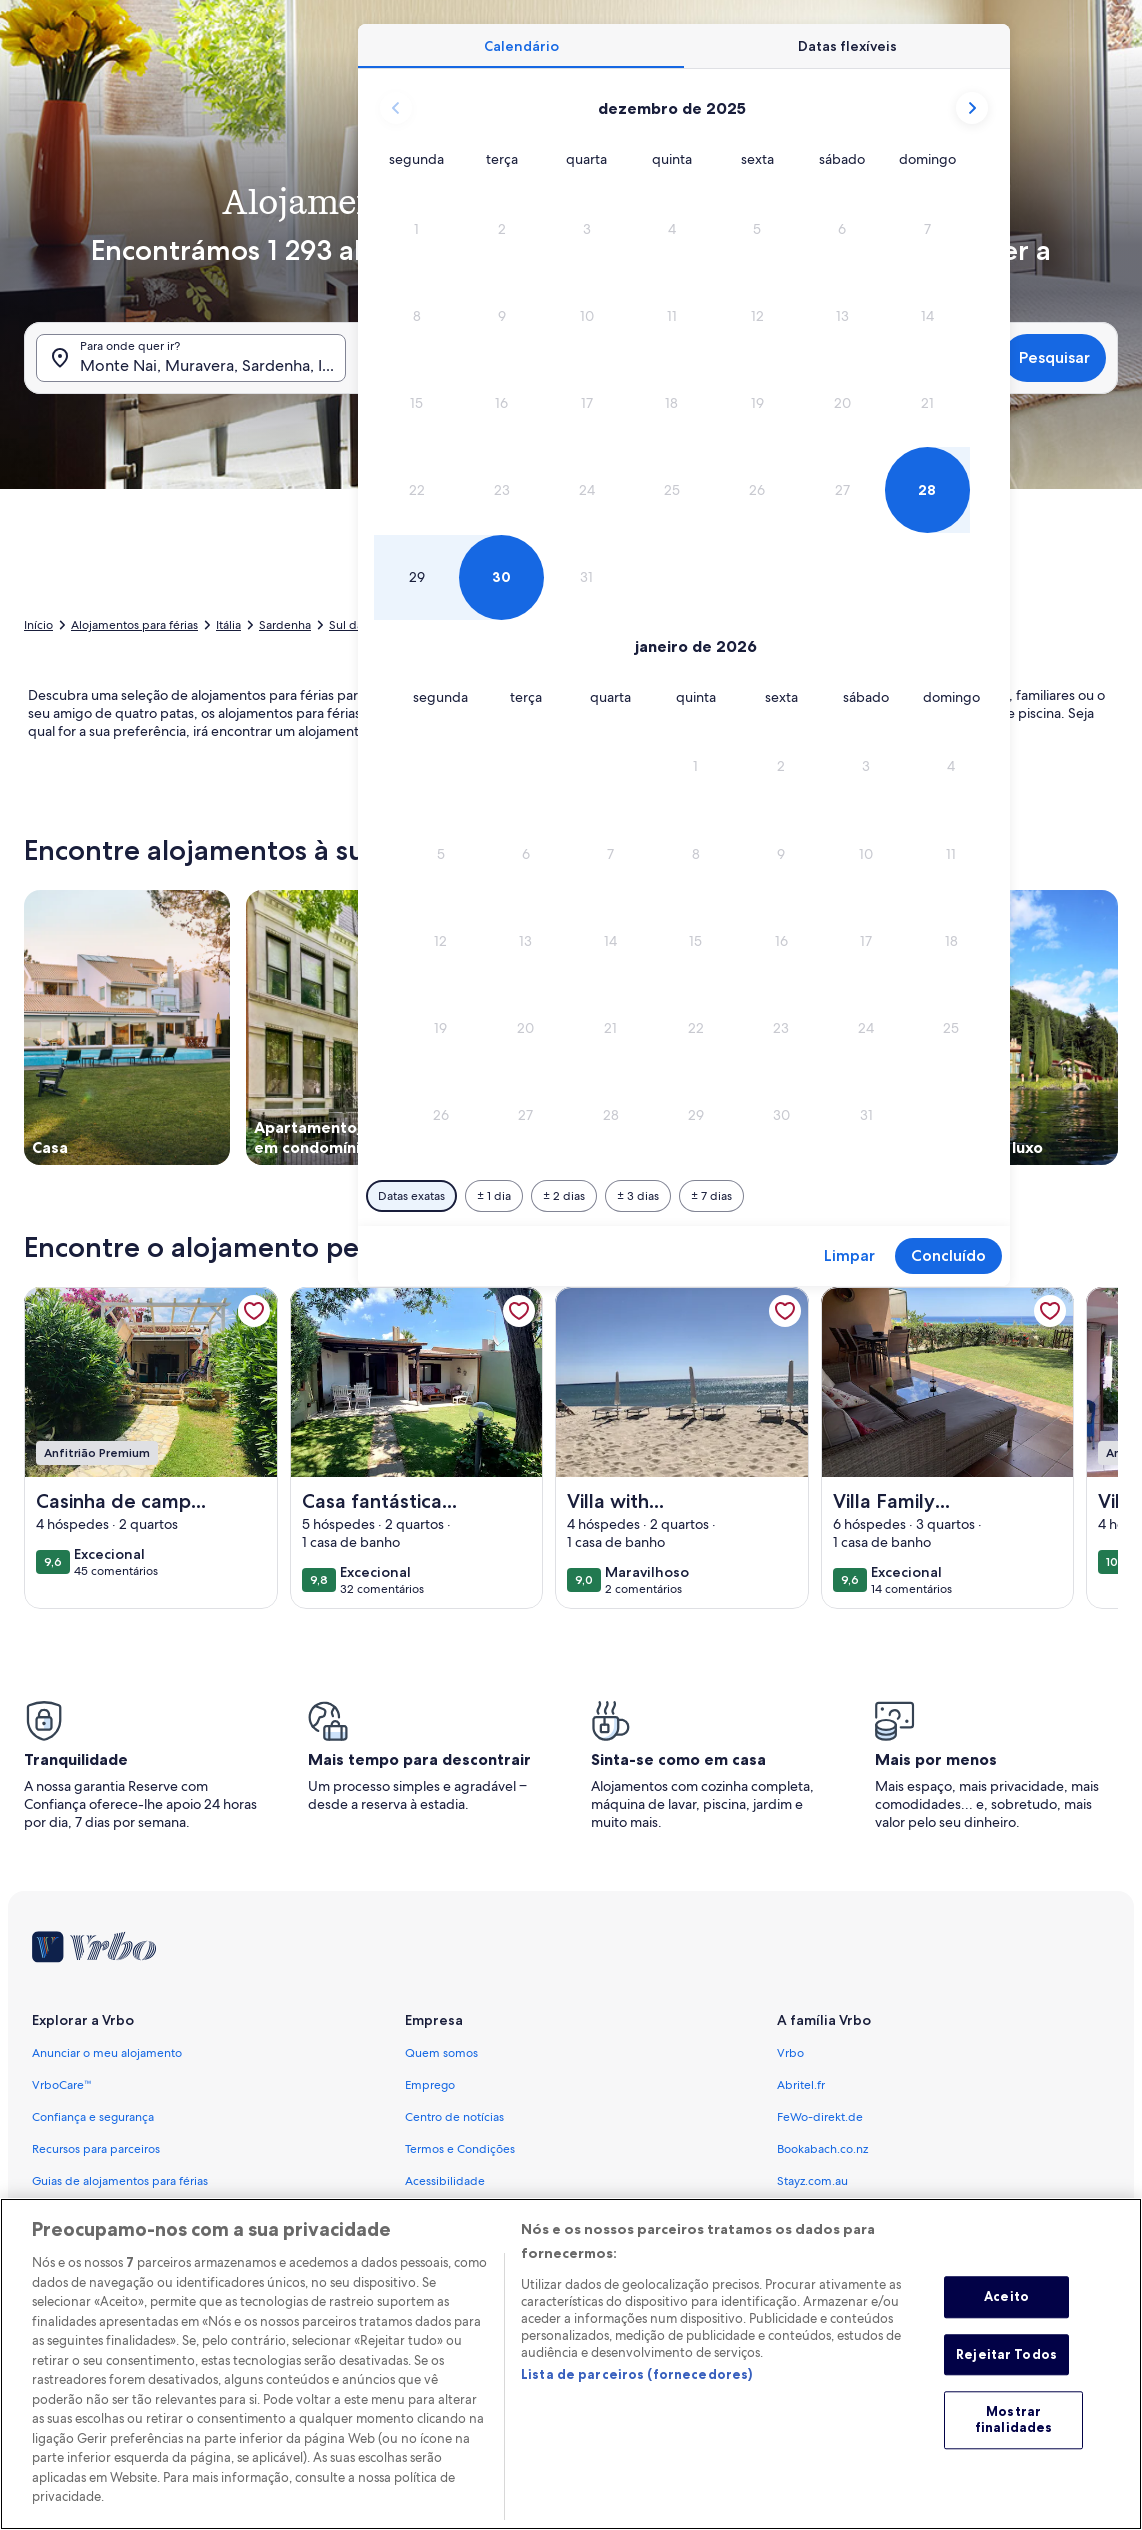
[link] (254, 1311)
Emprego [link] (430, 2085)
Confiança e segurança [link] (93, 2117)
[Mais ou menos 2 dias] (564, 1196)
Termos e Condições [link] (460, 2149)
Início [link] (38, 625)
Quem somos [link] (441, 2053)
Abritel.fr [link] (801, 2085)
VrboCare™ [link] (62, 2085)
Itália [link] (228, 625)
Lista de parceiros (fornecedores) (636, 2405)
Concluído (948, 1255)
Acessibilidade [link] (445, 2181)
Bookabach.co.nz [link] (822, 2149)
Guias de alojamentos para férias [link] (120, 2181)
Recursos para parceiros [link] (96, 2149)
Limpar (849, 1255)
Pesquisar (1054, 357)
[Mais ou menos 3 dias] (638, 1196)
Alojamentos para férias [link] (134, 625)
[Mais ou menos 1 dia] (494, 1196)
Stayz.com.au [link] (812, 2181)
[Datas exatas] (411, 1196)
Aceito (1006, 2328)
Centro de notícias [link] (454, 2117)
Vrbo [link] (790, 2053)
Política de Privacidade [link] (467, 2213)
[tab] (521, 46)
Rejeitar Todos (1006, 2385)
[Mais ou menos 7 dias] (711, 1196)
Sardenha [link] (285, 625)
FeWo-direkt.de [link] (820, 2117)
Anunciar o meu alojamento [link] (107, 2053)
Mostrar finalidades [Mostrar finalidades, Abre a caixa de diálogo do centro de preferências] (1013, 2451)
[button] (416, 228)
